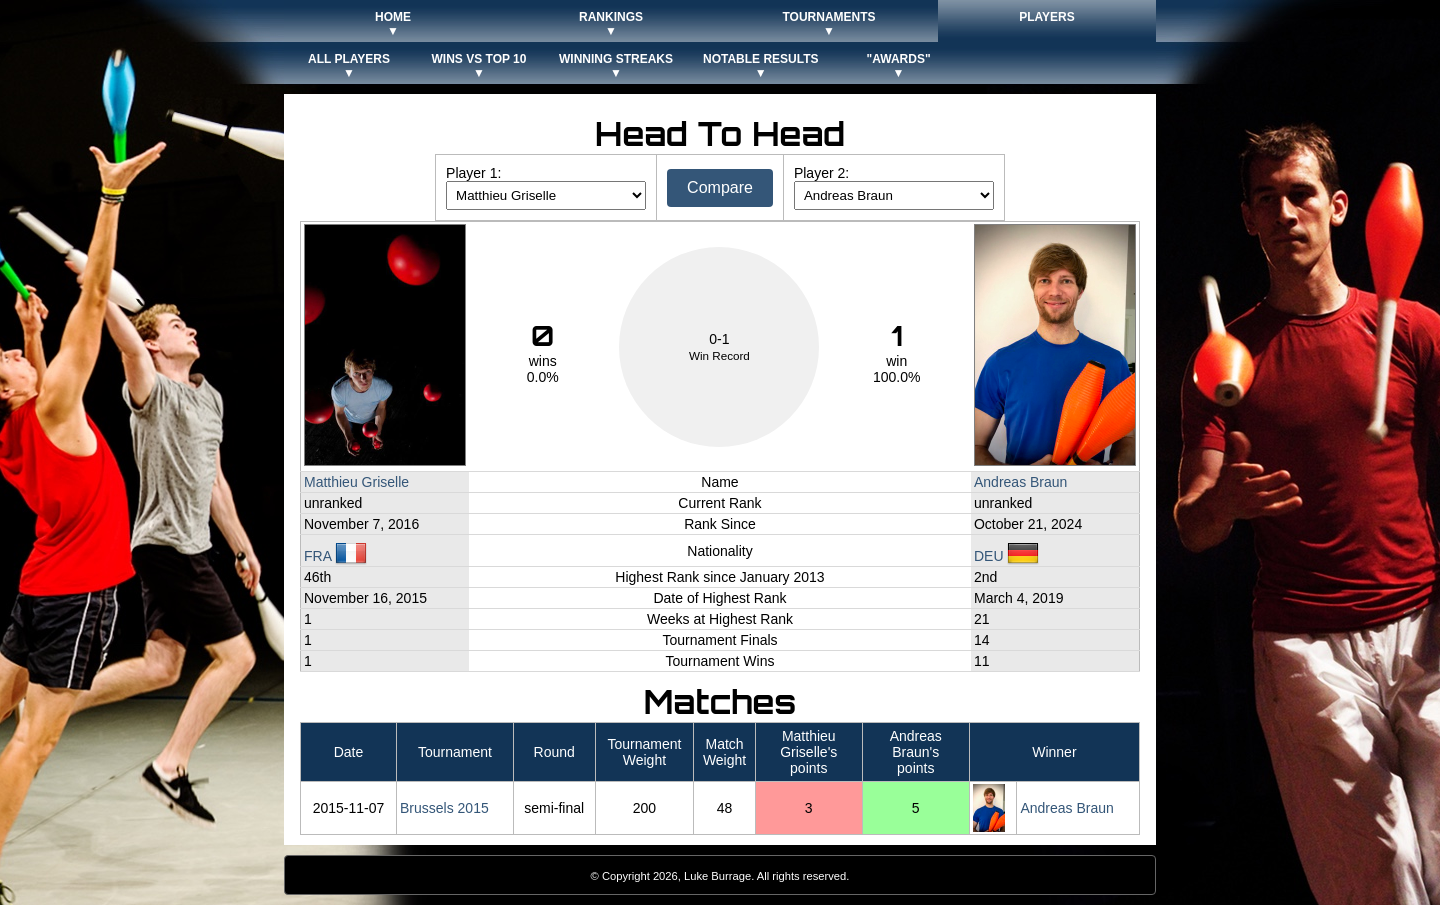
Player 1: (473, 173)
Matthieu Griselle (356, 482)
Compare (720, 187)
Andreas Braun (1020, 482)
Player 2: (821, 173)
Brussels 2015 (444, 808)
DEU (1006, 556)
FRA (335, 556)
